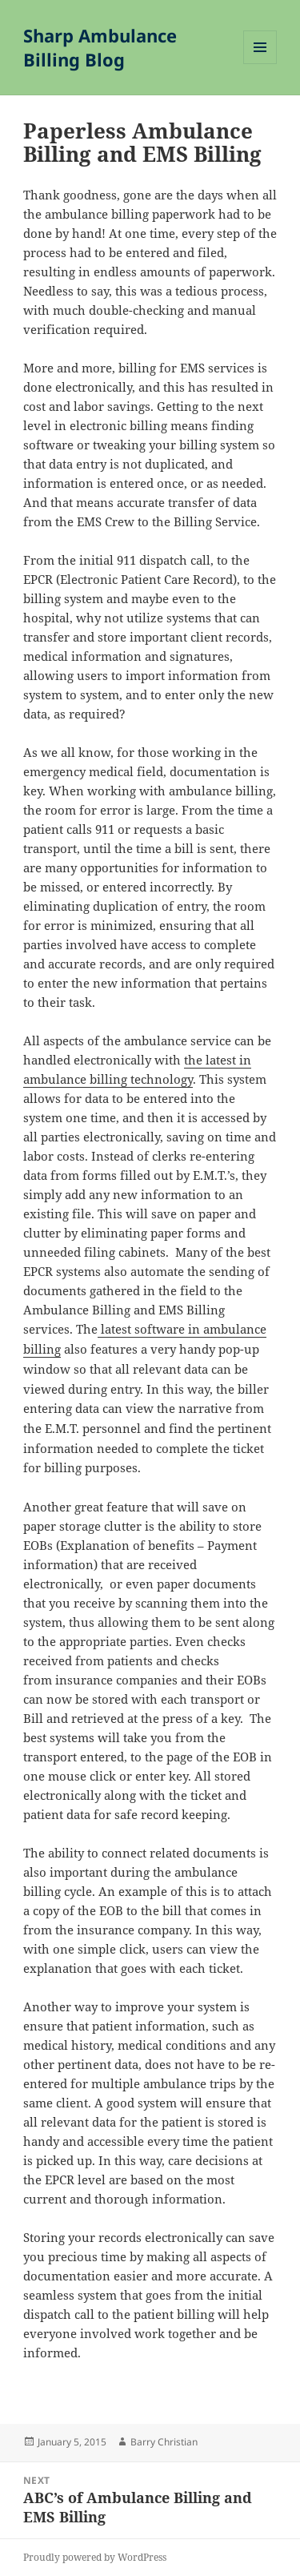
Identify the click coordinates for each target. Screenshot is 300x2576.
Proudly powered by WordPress (94, 2557)
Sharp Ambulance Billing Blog (100, 47)
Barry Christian (164, 2442)
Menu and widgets (260, 63)
